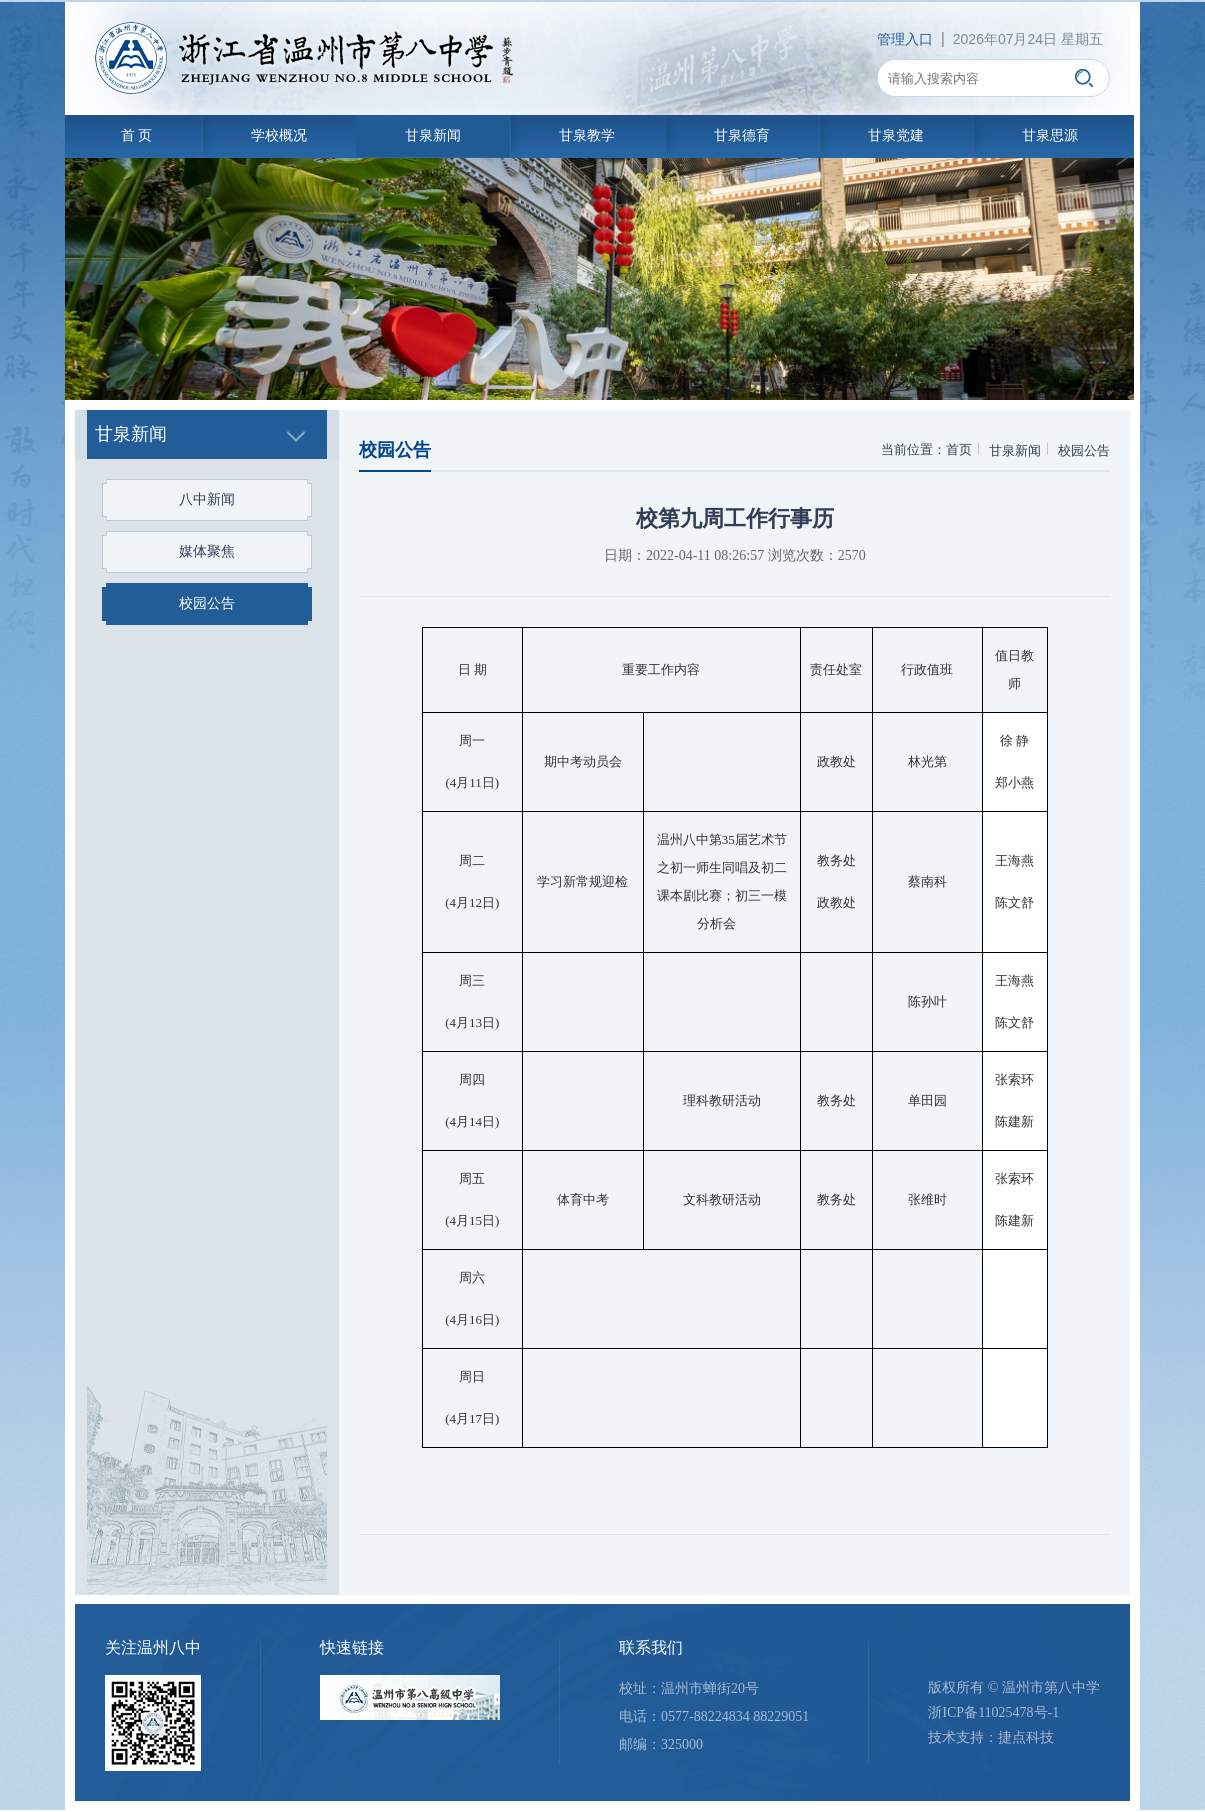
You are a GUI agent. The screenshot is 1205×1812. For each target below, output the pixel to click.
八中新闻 (198, 499)
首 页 (132, 135)
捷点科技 (1024, 1740)
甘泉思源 (1061, 135)
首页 (956, 449)
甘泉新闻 (433, 135)
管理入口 (903, 39)
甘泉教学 (590, 135)
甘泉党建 (904, 135)
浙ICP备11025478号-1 (991, 1714)
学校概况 (276, 135)
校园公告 (198, 603)
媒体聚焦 (198, 551)
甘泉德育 (747, 135)
